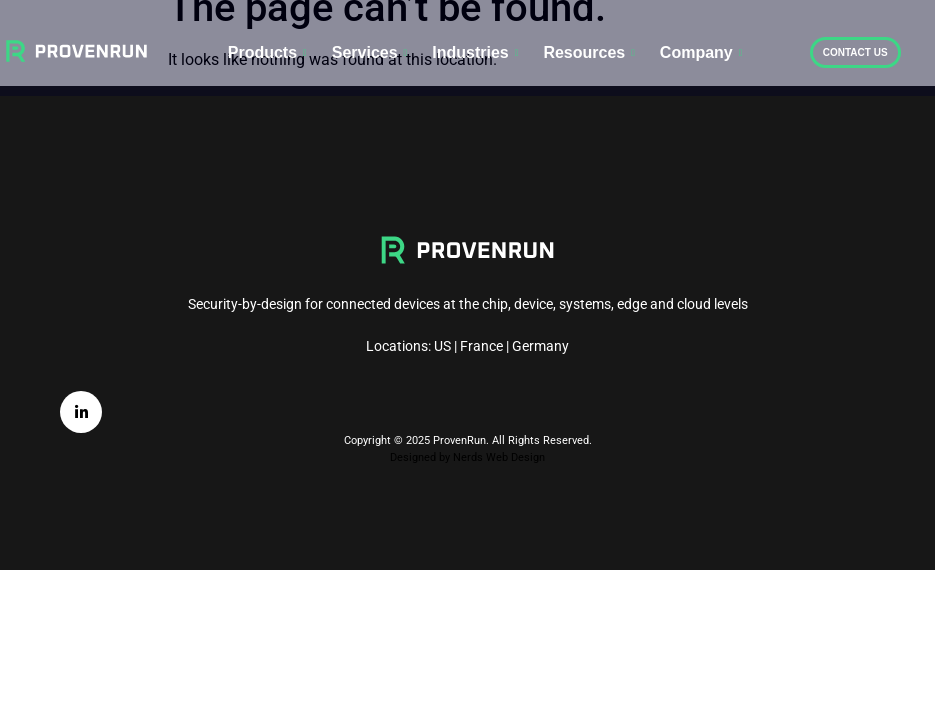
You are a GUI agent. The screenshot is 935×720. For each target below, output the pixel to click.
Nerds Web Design (499, 457)
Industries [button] (475, 52)
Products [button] (267, 52)
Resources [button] (588, 52)
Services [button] (370, 52)
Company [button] (701, 52)
